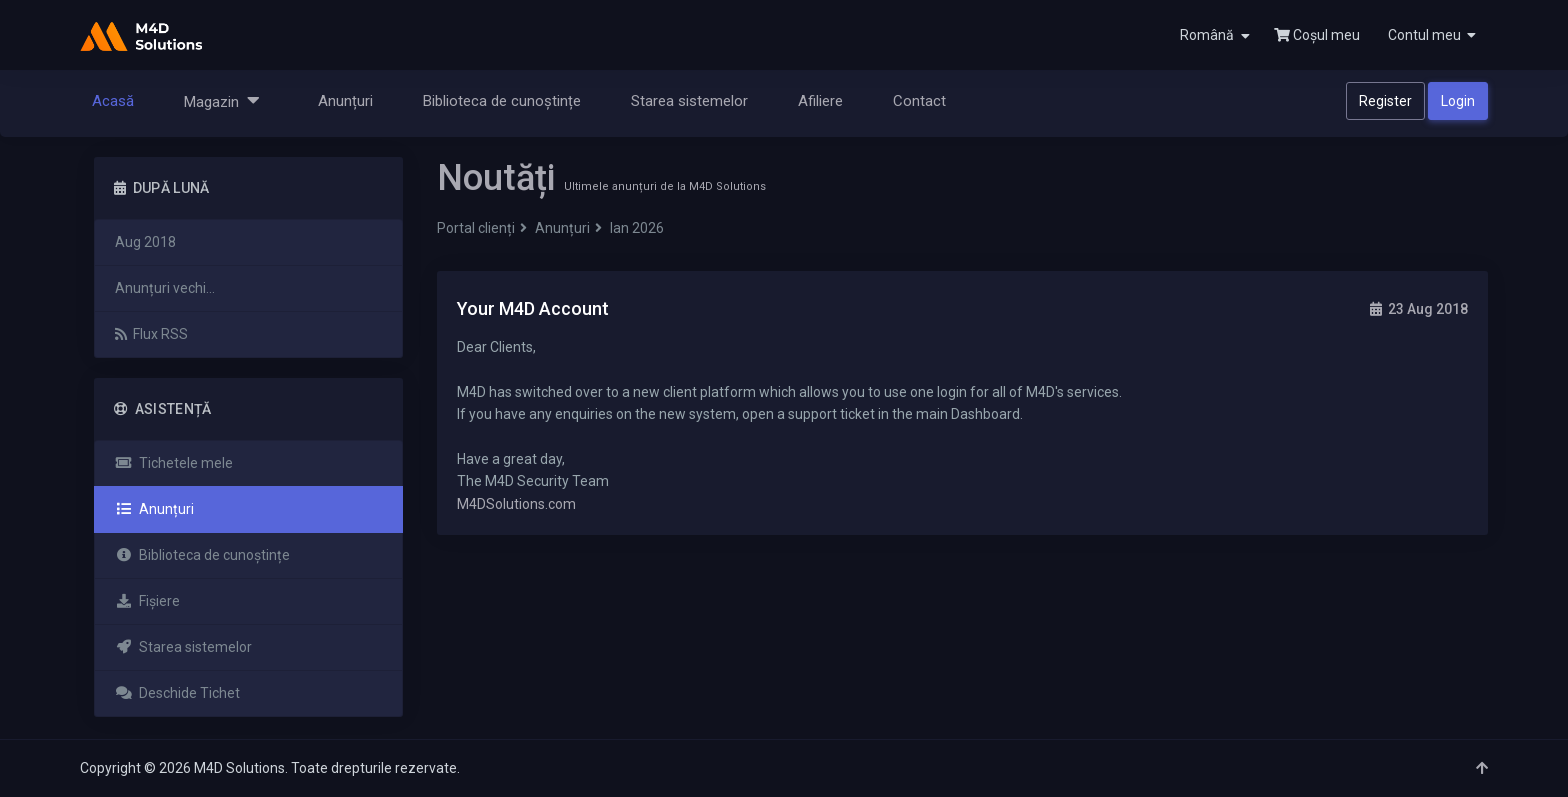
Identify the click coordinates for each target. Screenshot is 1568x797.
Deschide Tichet (177, 693)
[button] (1430, 35)
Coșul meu (1317, 35)
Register (1385, 101)
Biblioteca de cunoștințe (502, 101)
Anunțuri (345, 101)
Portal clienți (476, 228)
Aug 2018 (145, 242)
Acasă (113, 101)
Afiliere (820, 101)
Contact (919, 101)
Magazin (222, 100)
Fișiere (147, 601)
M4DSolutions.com (516, 504)
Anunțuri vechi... (165, 288)
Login (1458, 101)
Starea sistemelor (689, 101)
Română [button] (1215, 35)
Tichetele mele (174, 463)
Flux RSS (151, 334)
